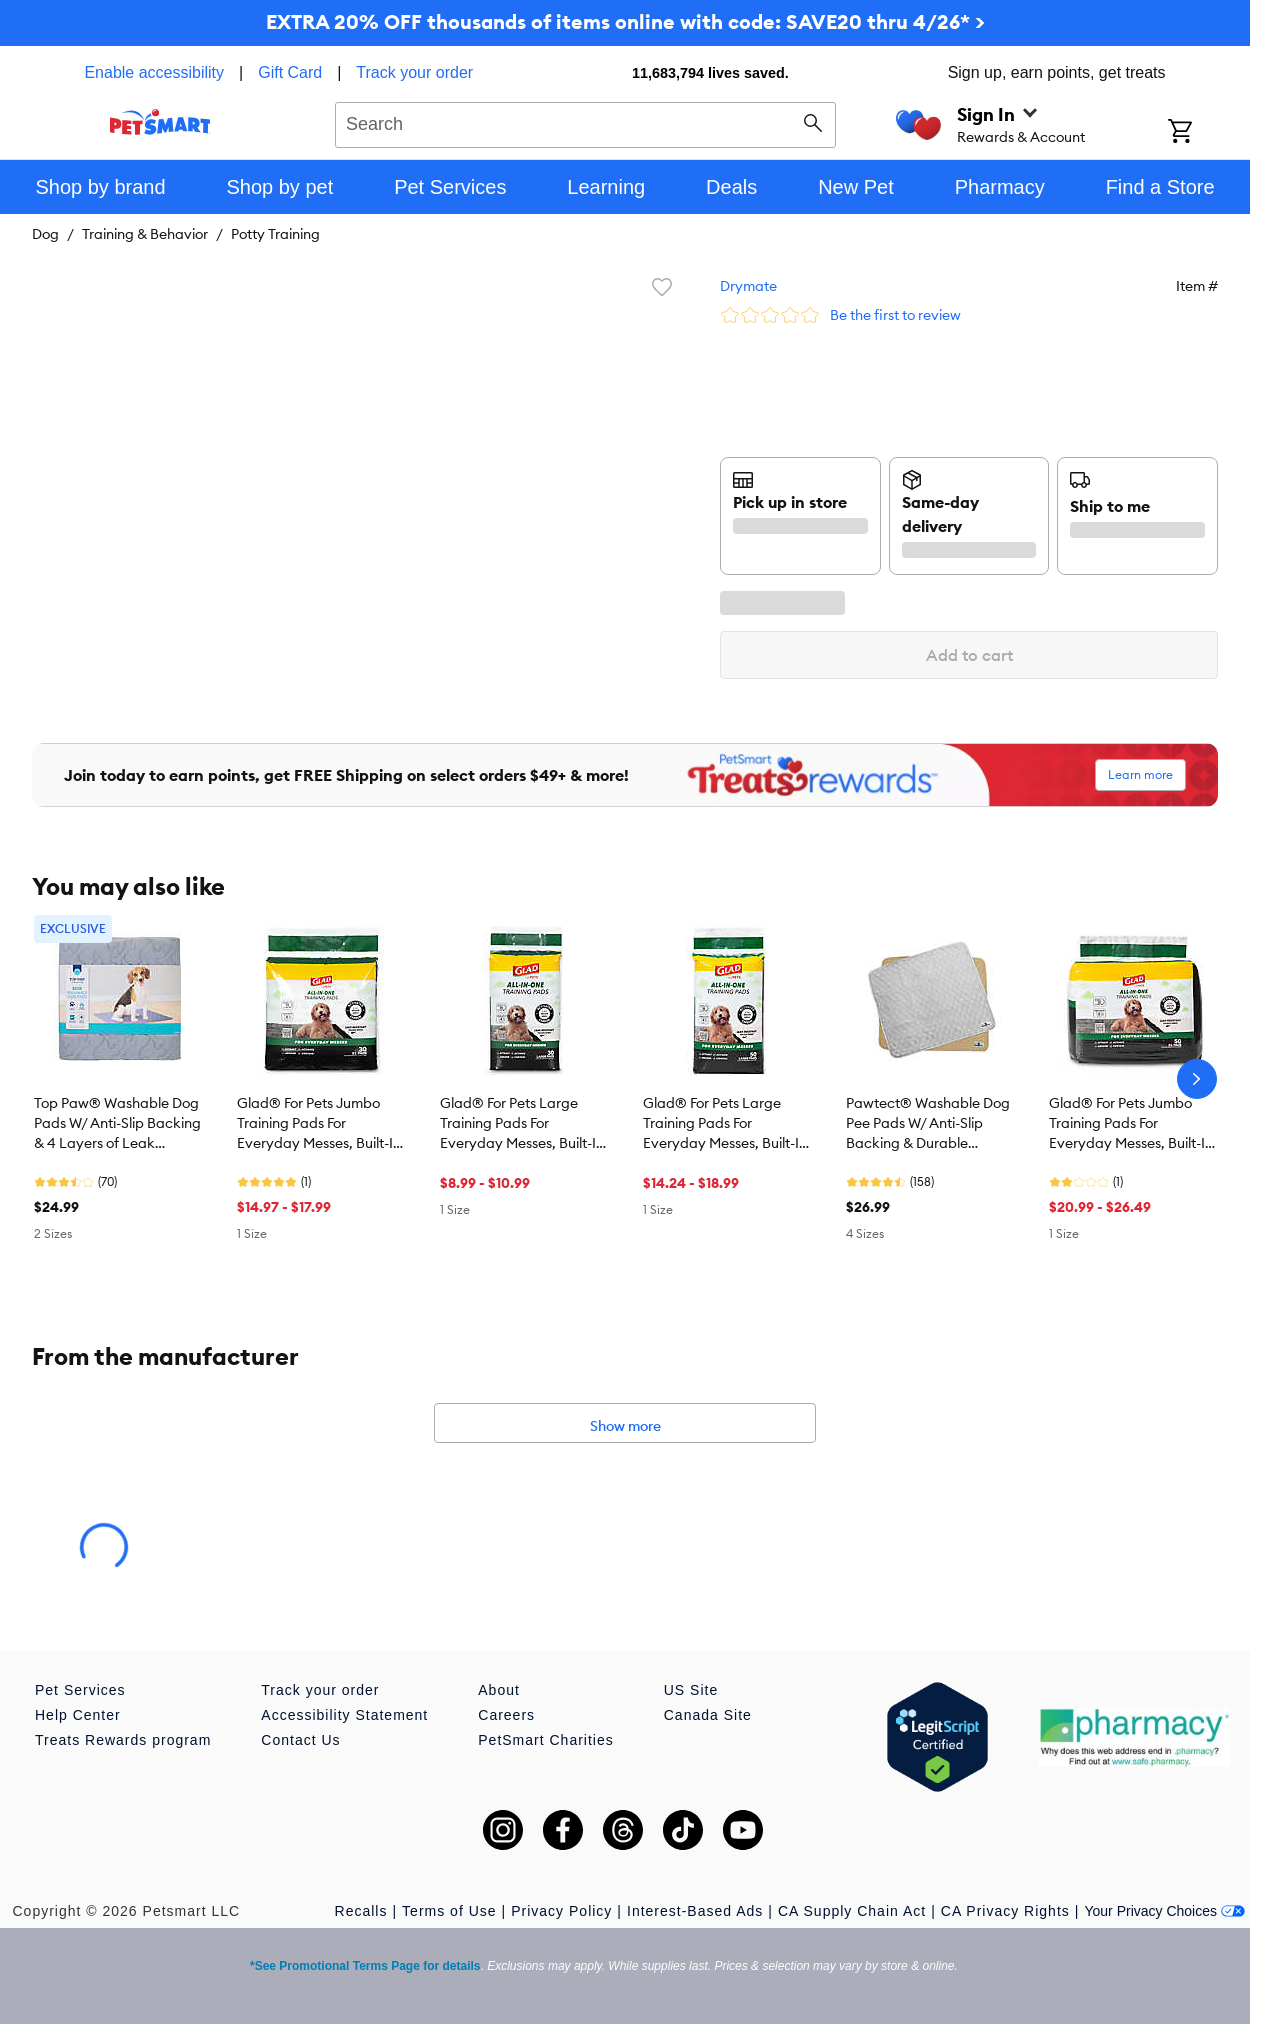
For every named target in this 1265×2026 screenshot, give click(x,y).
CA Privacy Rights (1005, 1911)
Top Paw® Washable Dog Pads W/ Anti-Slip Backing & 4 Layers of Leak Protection (117, 1124)
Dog (45, 234)
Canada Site (708, 1715)
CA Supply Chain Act (852, 1911)
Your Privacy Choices (1164, 1911)
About (499, 1690)
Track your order (414, 72)
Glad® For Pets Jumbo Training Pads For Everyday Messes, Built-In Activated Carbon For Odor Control (319, 1124)
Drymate (748, 286)
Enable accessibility (154, 72)
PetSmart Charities (545, 1740)
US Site (691, 1690)
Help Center (78, 1715)
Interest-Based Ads (695, 1911)
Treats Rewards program (123, 1740)
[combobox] (585, 122)
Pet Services (80, 1690)
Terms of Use (449, 1911)
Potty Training (275, 234)
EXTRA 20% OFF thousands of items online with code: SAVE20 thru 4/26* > (625, 21)
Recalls (361, 1911)
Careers (506, 1715)
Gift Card (290, 72)
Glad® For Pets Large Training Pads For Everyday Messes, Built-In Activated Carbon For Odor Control (522, 1124)
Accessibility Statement (344, 1715)
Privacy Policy (561, 1911)
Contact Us (300, 1740)
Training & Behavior (145, 234)
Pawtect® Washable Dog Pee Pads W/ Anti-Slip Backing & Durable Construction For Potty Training (928, 1124)
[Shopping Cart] (1206, 133)
